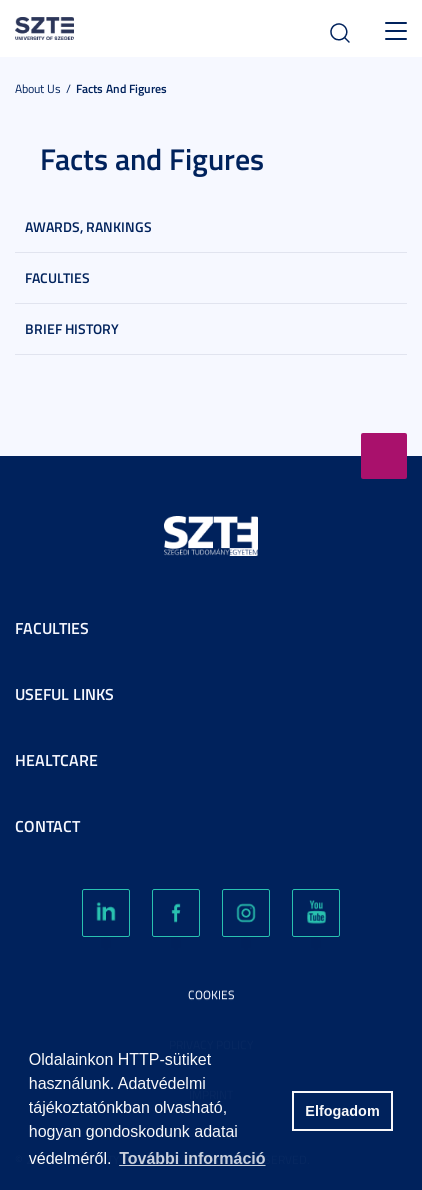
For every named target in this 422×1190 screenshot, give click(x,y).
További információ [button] (192, 1158)
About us (38, 88)
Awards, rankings (88, 226)
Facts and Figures (121, 88)
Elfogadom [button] (342, 1111)
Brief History (72, 328)
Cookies (211, 994)
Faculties (57, 277)
